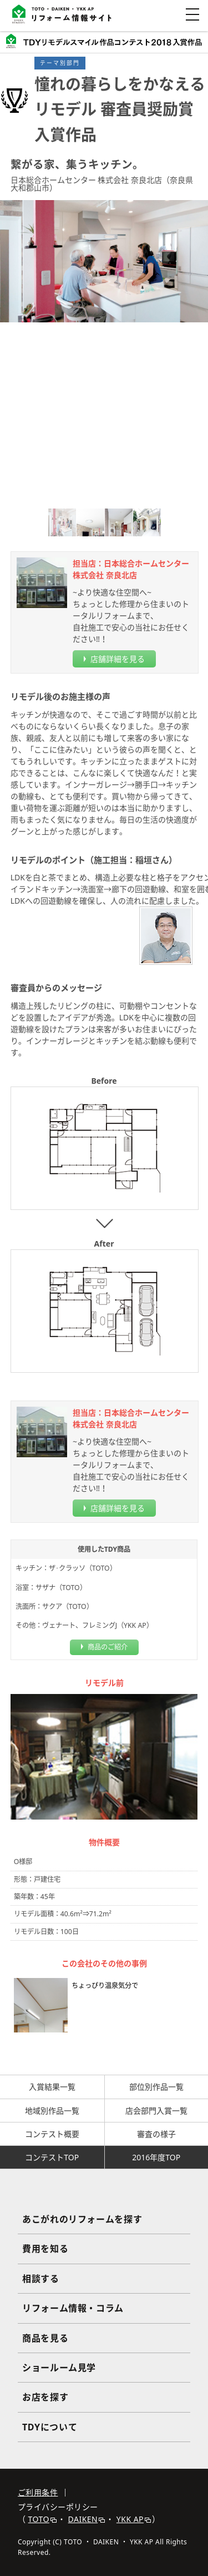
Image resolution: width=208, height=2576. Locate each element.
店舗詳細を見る (117, 659)
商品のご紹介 (108, 1647)
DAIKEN (86, 2519)
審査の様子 (156, 2134)
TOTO (42, 2519)
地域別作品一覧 (52, 2110)
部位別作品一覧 (156, 2086)
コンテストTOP (52, 2157)
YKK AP (133, 2519)
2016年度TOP (156, 2157)
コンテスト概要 (52, 2134)
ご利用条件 (38, 2492)
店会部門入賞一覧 (156, 2110)
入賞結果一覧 (52, 2086)
